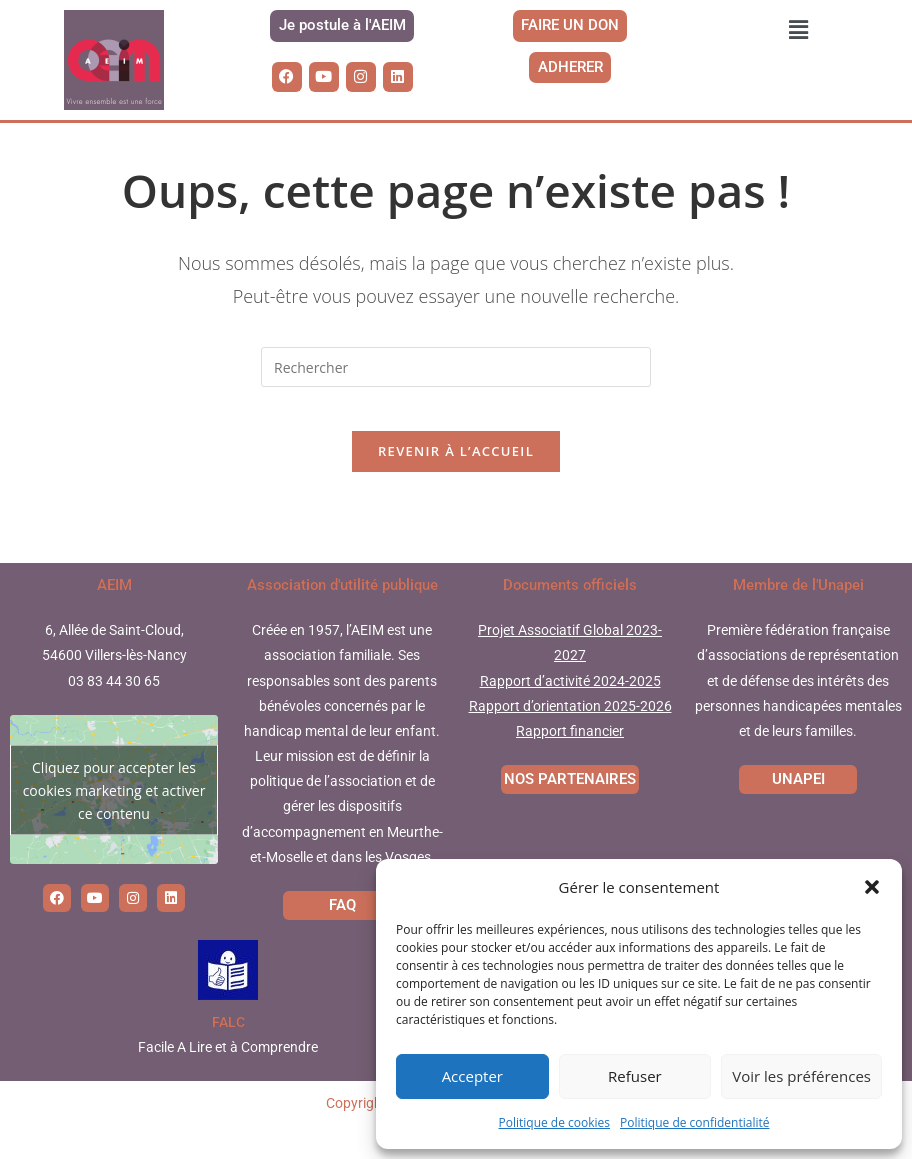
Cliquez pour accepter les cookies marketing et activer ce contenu (114, 821)
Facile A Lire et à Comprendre (228, 1079)
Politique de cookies (555, 1122)
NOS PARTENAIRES (570, 811)
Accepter (472, 1076)
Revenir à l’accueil (456, 483)
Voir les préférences (801, 1076)
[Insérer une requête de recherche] (456, 382)
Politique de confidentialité (694, 1122)
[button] (872, 887)
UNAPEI (798, 811)
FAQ (342, 937)
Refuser (635, 1076)
